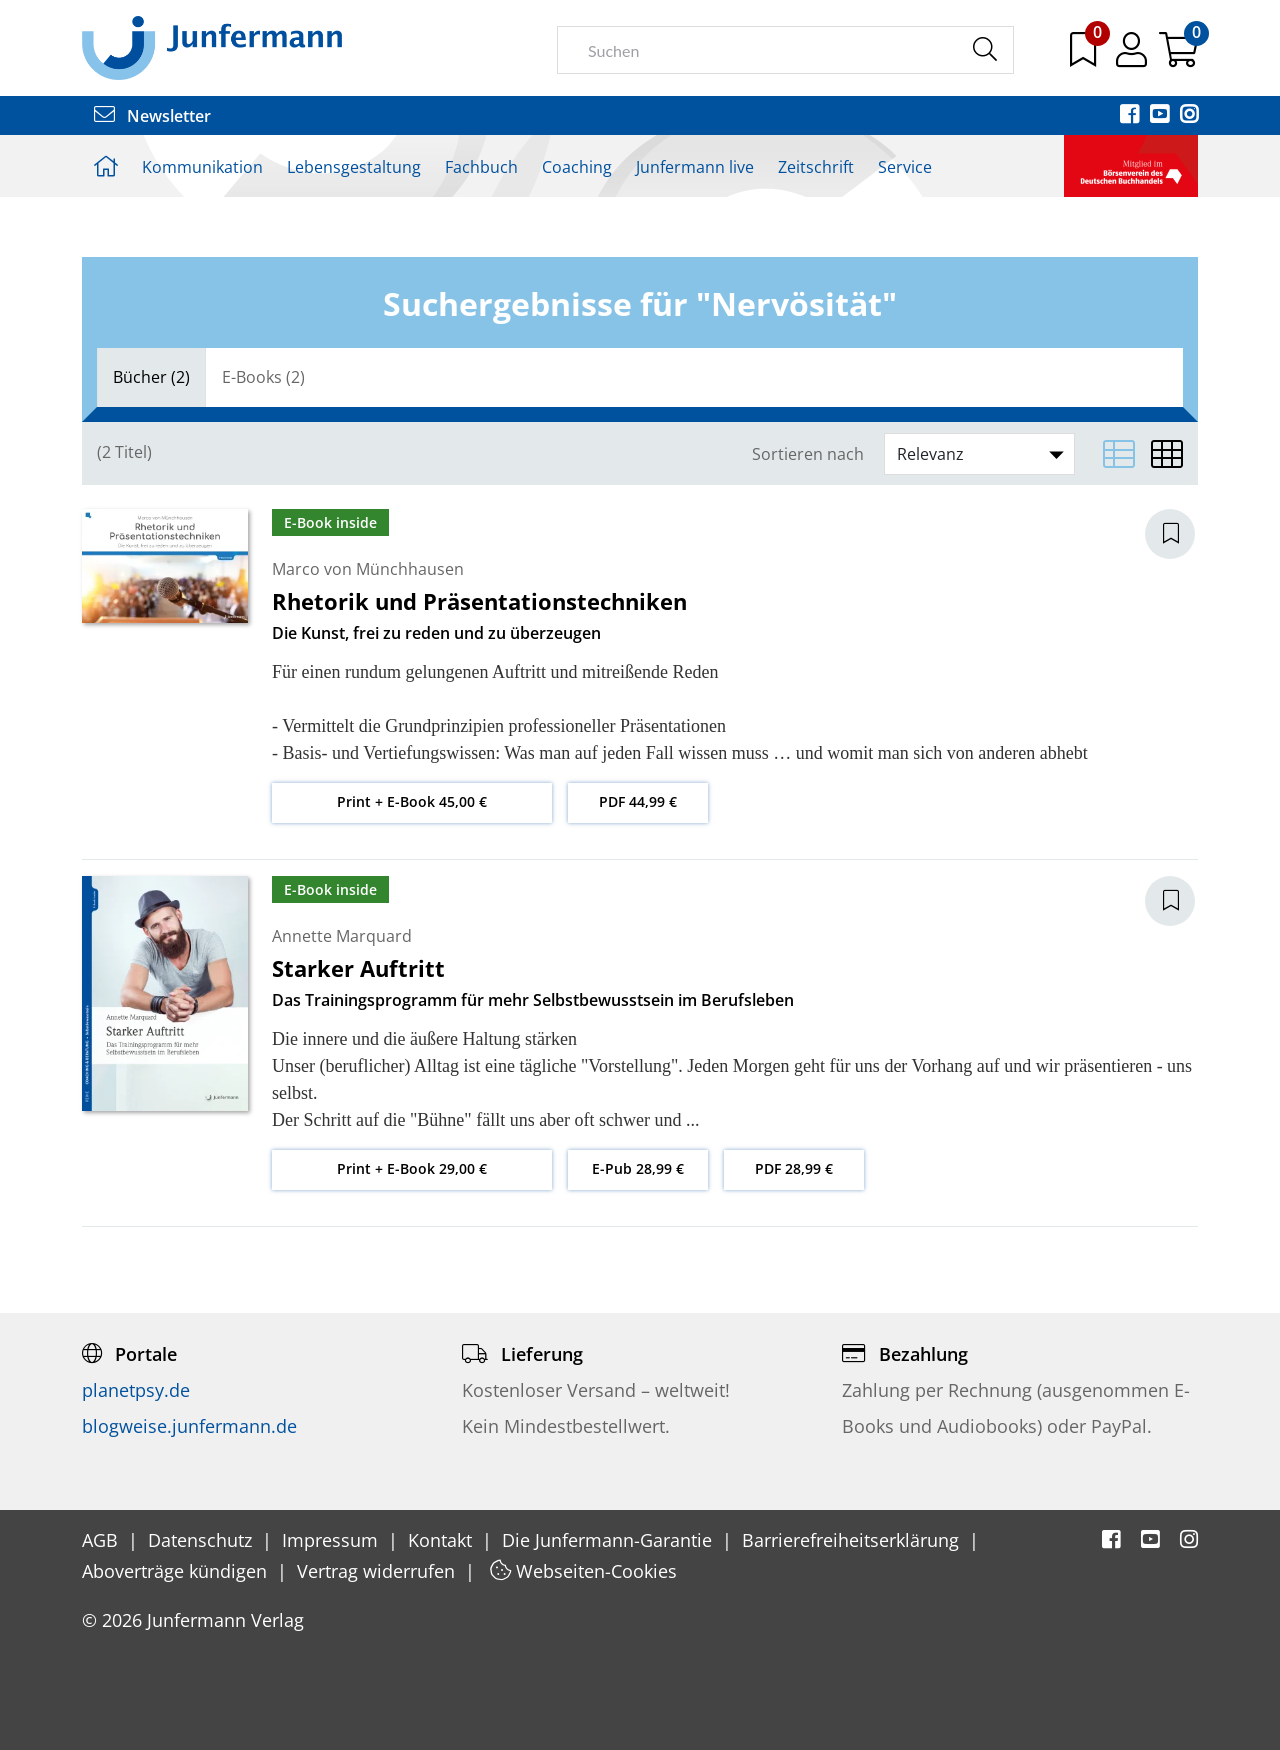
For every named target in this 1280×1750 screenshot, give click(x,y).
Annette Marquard (342, 936)
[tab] (151, 377)
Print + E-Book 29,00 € (412, 1168)
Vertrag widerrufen (378, 1571)
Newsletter (152, 116)
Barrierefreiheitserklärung (853, 1540)
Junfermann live (695, 167)
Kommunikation (202, 167)
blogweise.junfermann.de (189, 1426)
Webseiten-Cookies (583, 1571)
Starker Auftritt (358, 968)
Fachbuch (481, 167)
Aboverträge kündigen (177, 1571)
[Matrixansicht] (1167, 454)
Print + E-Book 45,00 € (412, 801)
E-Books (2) (263, 377)
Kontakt (442, 1540)
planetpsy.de (136, 1390)
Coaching (577, 167)
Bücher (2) (151, 377)
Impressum (332, 1540)
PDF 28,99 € (794, 1168)
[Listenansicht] (1119, 454)
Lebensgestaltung (354, 167)
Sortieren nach (808, 454)
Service (905, 167)
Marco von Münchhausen (368, 569)
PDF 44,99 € (638, 801)
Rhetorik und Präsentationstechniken (479, 601)
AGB (102, 1540)
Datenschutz (202, 1540)
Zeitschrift (816, 167)
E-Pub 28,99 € (638, 1168)
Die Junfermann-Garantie (609, 1540)
